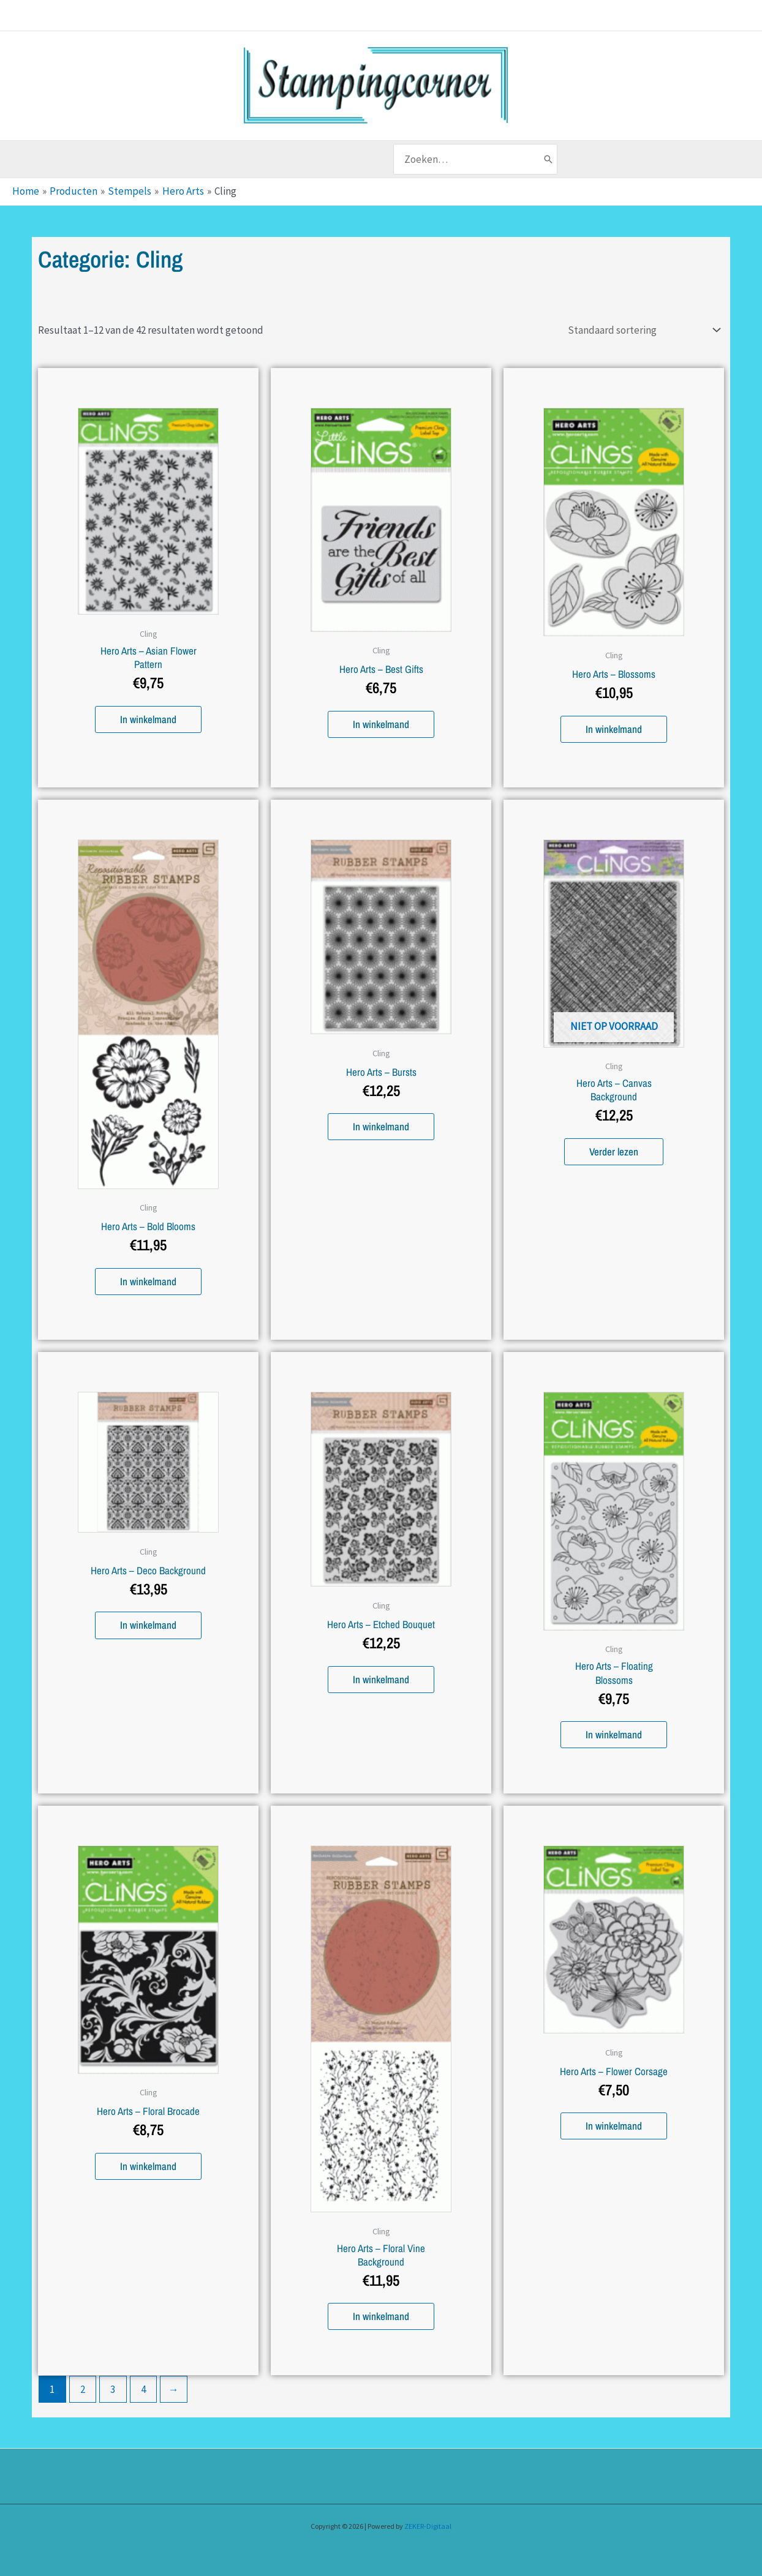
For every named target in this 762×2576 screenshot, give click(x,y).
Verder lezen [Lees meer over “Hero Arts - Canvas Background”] (613, 1150)
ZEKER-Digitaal (427, 2524)
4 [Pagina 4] (143, 2387)
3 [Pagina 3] (112, 2387)
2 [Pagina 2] (82, 2387)
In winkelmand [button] (148, 717)
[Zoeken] (548, 159)
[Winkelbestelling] (641, 329)
